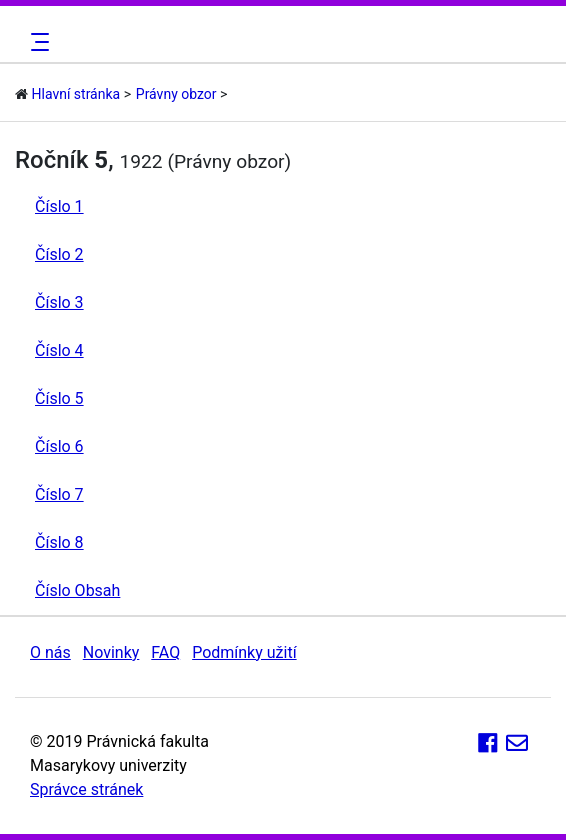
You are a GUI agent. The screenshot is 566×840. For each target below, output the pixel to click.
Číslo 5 (59, 398)
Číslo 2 (59, 254)
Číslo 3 (59, 302)
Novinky (111, 652)
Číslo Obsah (77, 590)
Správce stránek (86, 789)
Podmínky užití (244, 652)
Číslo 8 (59, 542)
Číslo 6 (59, 446)
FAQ (165, 652)
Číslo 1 (59, 206)
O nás (50, 652)
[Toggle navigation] (37, 42)
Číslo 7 (59, 494)
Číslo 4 (59, 350)
